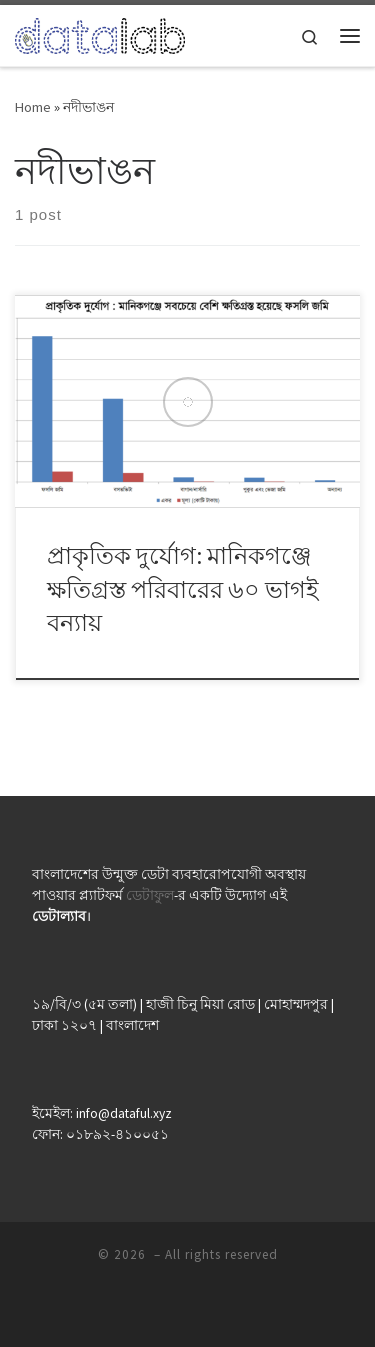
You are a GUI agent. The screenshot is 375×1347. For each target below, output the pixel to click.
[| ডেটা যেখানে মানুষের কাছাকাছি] (100, 33)
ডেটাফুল (150, 895)
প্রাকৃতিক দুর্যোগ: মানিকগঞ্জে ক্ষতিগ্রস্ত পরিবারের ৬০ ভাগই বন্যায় (182, 589)
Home (33, 107)
